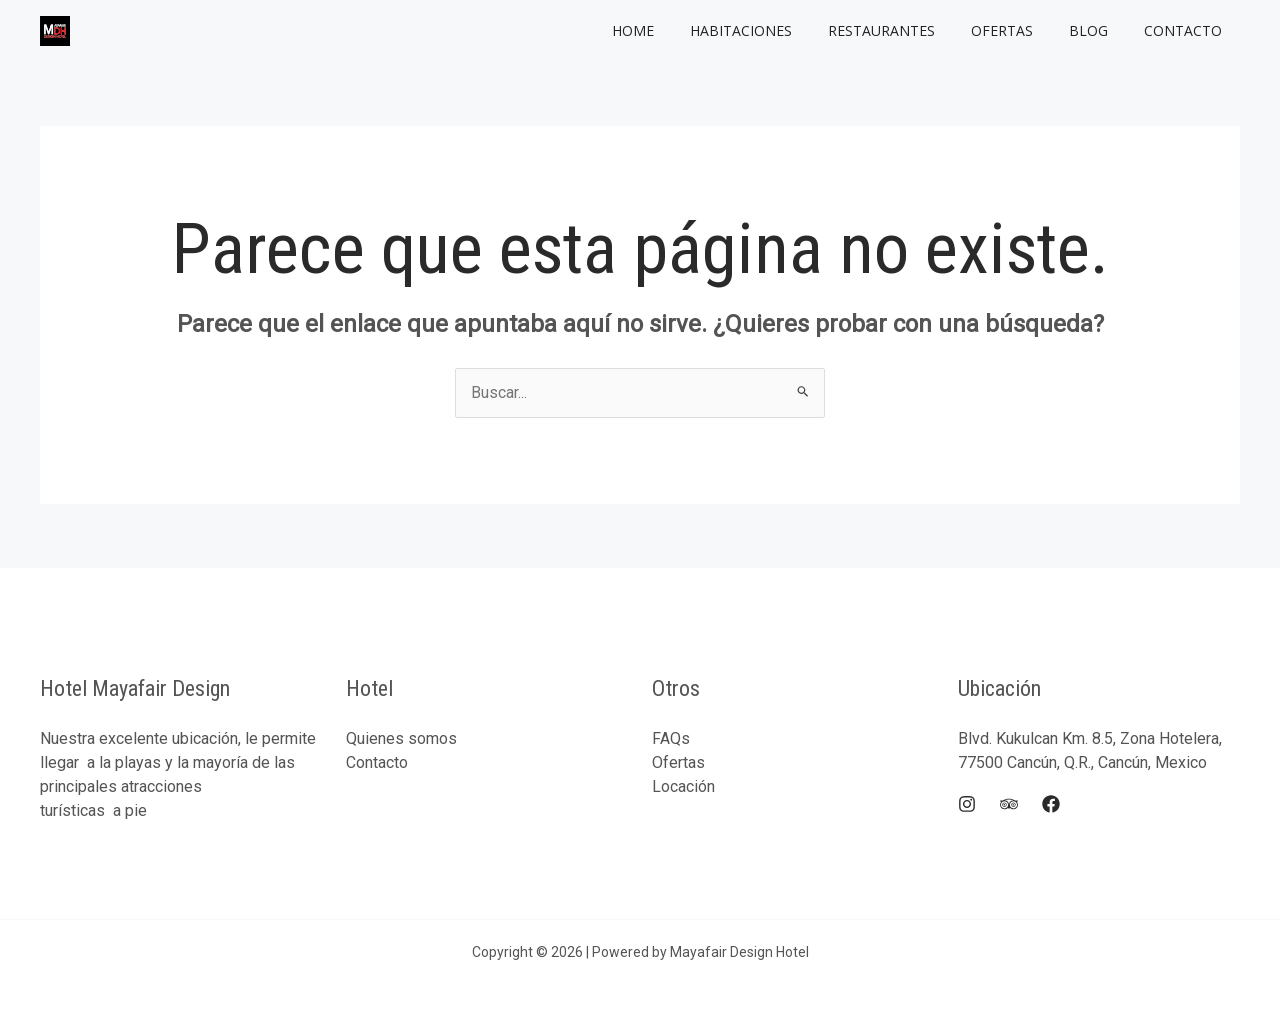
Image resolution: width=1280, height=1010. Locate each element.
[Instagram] (967, 804)
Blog (1100, 30)
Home (677, 30)
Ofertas (1022, 30)
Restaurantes (909, 30)
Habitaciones (777, 30)
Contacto (1187, 30)
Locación (683, 786)
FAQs (671, 738)
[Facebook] (1051, 804)
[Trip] (1009, 804)
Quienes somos (401, 738)
